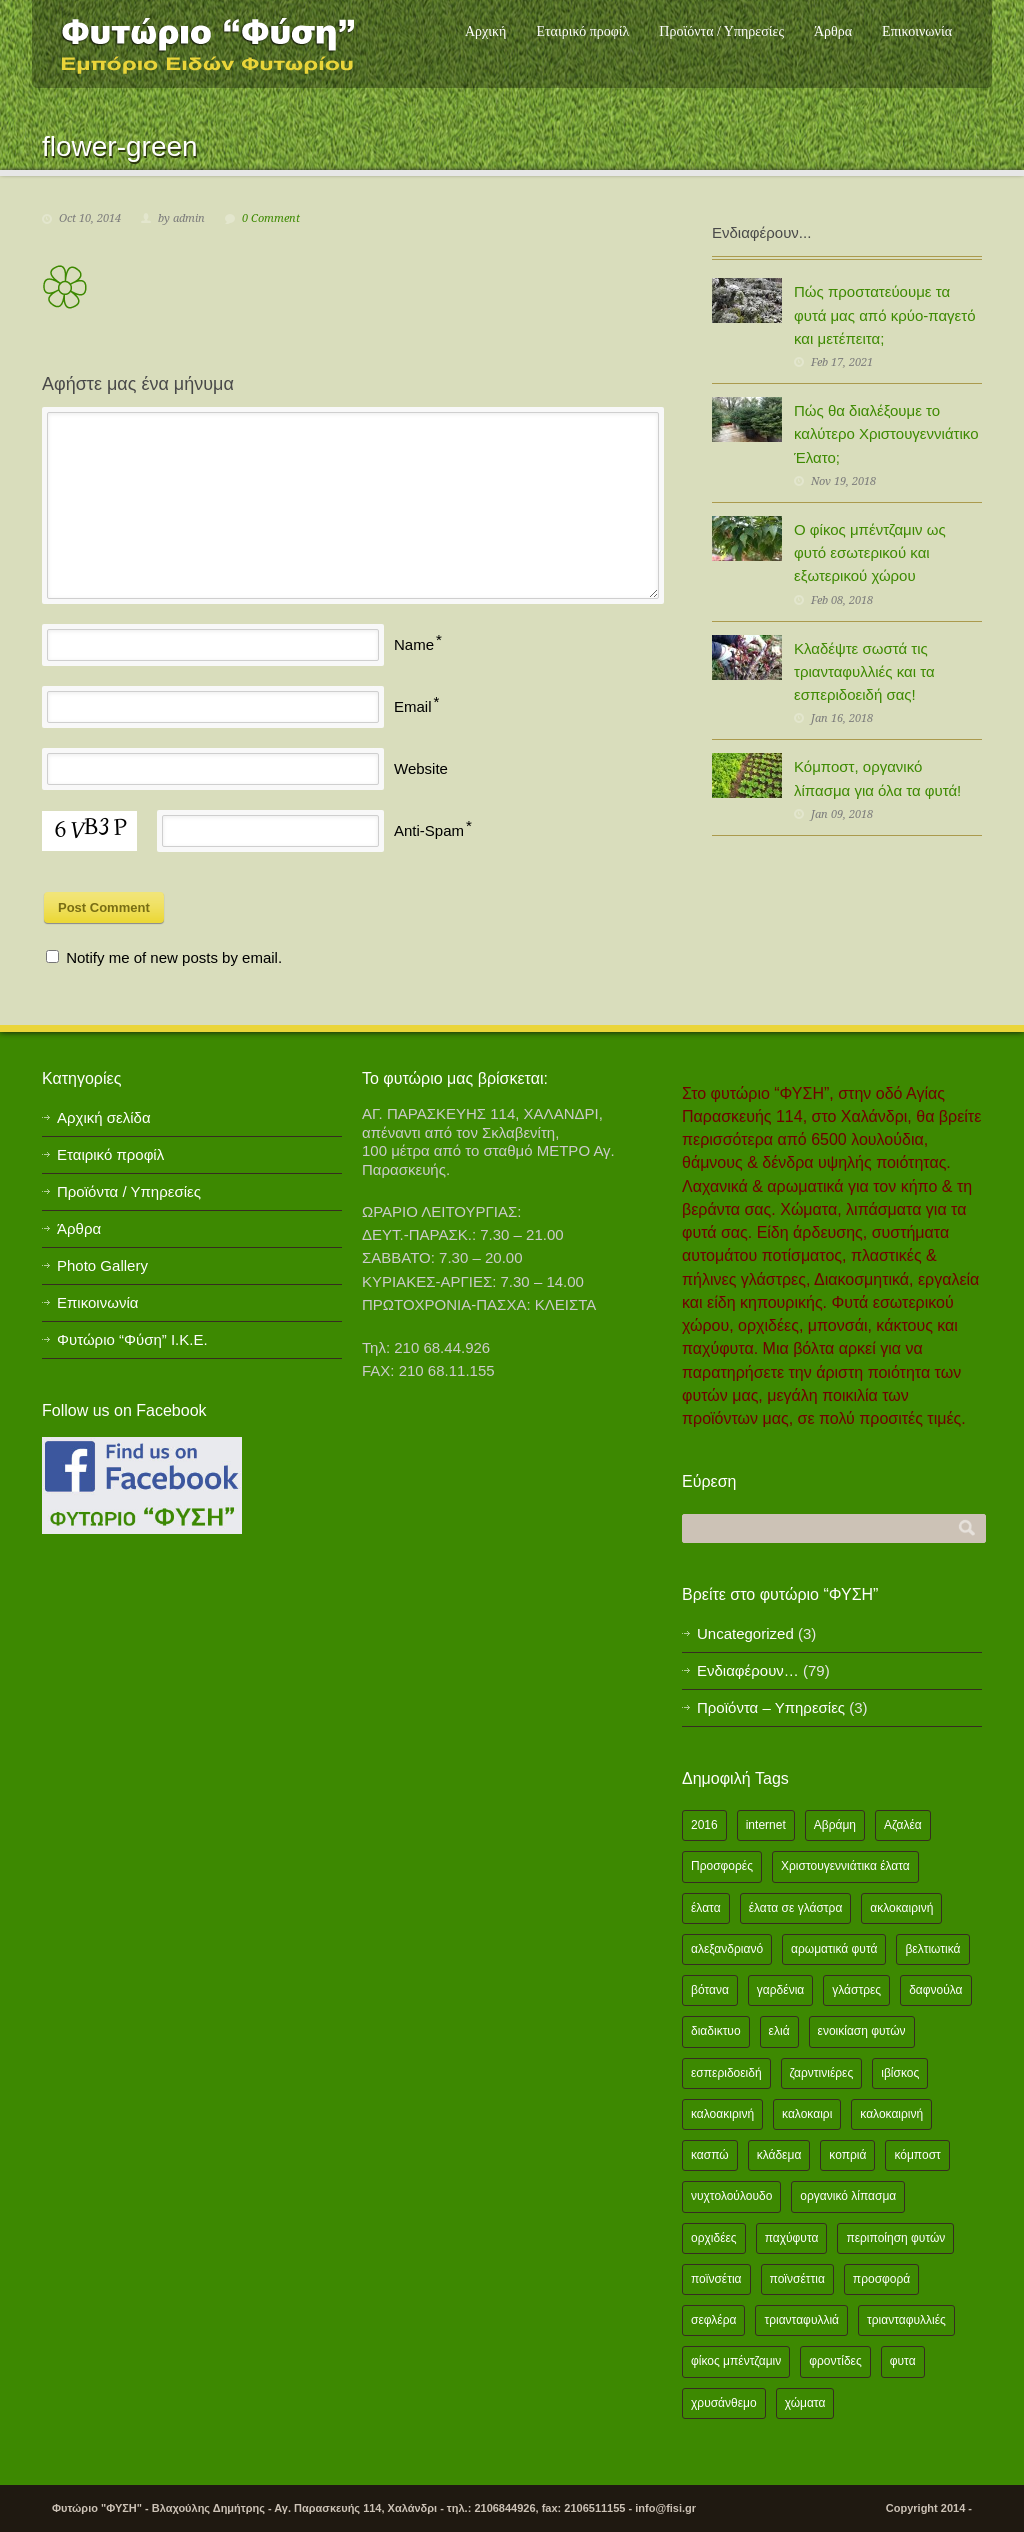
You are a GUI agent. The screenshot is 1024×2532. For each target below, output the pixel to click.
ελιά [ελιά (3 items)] (779, 2031)
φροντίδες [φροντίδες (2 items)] (835, 2361)
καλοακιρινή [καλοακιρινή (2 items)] (722, 2114)
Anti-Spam (429, 830)
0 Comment (271, 218)
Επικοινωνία (917, 31)
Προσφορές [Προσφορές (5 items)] (722, 1866)
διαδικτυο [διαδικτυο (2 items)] (716, 2031)
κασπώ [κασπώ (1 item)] (710, 2155)
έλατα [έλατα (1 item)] (706, 1908)
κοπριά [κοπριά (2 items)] (847, 2155)
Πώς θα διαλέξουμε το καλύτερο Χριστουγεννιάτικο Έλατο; (886, 434)
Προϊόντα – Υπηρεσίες (771, 1707)
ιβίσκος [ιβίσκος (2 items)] (900, 2073)
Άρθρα (833, 31)
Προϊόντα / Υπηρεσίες (721, 31)
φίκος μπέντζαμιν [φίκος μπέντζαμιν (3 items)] (736, 2361)
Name (414, 644)
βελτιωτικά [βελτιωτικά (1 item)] (932, 1949)
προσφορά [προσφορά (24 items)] (881, 2279)
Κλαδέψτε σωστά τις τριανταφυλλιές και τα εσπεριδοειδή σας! (864, 672)
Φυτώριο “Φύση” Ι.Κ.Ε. (132, 1339)
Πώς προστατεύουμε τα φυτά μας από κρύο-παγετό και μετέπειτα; (885, 315)
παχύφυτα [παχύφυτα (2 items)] (792, 2238)
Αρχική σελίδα (104, 1117)
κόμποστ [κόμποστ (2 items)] (917, 2155)
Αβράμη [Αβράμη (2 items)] (835, 1825)
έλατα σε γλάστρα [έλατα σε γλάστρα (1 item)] (796, 1908)
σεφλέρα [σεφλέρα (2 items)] (713, 2320)
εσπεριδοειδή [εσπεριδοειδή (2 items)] (726, 2073)
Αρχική (485, 31)
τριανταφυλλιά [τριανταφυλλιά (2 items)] (801, 2320)
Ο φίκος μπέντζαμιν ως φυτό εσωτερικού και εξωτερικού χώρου (870, 553)
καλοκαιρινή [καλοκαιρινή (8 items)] (891, 2114)
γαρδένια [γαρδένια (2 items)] (780, 1990)
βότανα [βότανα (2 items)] (710, 1990)
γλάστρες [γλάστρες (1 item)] (856, 1990)
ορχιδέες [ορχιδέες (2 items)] (714, 2238)
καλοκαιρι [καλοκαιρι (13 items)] (807, 2114)
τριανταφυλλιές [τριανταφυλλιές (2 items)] (906, 2320)
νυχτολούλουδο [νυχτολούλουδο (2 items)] (731, 2196)
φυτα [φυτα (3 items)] (903, 2361)
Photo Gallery (102, 1265)
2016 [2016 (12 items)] (704, 1825)
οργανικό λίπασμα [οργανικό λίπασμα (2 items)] (848, 2196)
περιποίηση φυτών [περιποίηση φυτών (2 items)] (895, 2238)
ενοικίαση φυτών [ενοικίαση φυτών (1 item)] (862, 2031)
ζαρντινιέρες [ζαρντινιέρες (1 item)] (822, 2073)
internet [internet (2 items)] (766, 1825)
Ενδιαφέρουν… (748, 1670)
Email (413, 706)
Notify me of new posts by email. (174, 957)
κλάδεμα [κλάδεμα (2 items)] (779, 2155)
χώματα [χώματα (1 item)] (805, 2403)
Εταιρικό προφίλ (582, 31)
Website (421, 768)
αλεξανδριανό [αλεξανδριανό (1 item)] (727, 1949)
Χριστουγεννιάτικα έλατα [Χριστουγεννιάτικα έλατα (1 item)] (845, 1866)
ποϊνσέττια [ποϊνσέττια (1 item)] (797, 2279)
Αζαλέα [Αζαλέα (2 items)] (903, 1825)
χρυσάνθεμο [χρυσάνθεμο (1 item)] (724, 2403)
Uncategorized (745, 1633)
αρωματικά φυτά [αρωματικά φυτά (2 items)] (834, 1949)
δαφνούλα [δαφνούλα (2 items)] (935, 1990)
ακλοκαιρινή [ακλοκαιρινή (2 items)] (901, 1908)
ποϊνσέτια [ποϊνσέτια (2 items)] (716, 2279)
